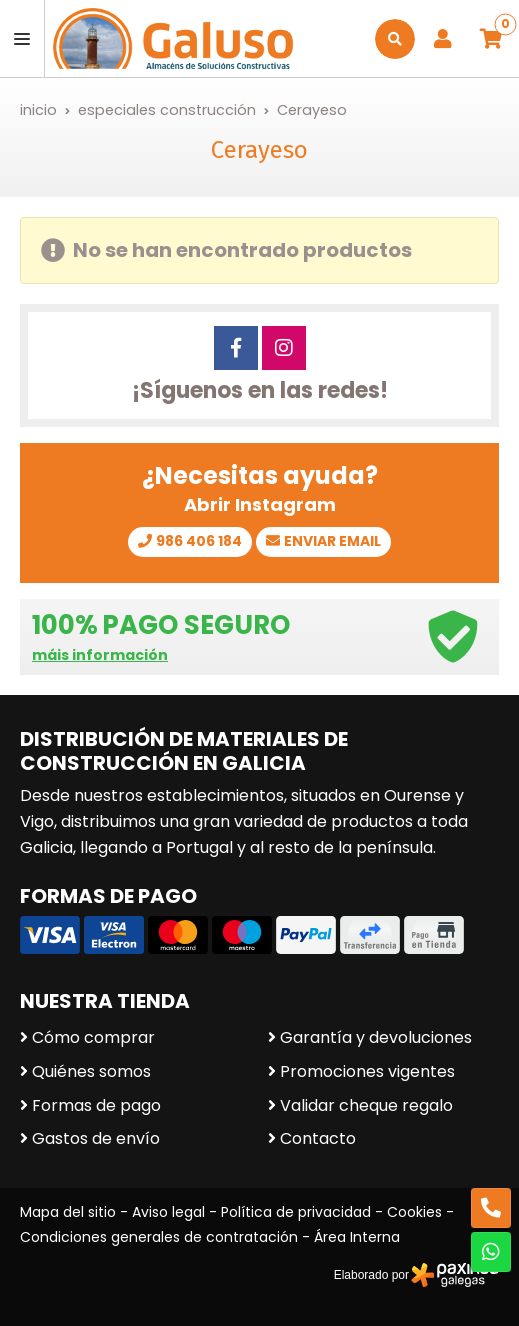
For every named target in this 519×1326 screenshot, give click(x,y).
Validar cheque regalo (366, 1105)
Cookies (414, 1212)
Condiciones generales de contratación (159, 1237)
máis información (100, 655)
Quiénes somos (91, 1071)
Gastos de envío (96, 1138)
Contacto (318, 1138)
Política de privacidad (296, 1212)
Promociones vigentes (367, 1071)
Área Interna (357, 1237)
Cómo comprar (93, 1037)
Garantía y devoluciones (376, 1037)
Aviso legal (168, 1212)
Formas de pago (96, 1105)
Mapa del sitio (68, 1212)
